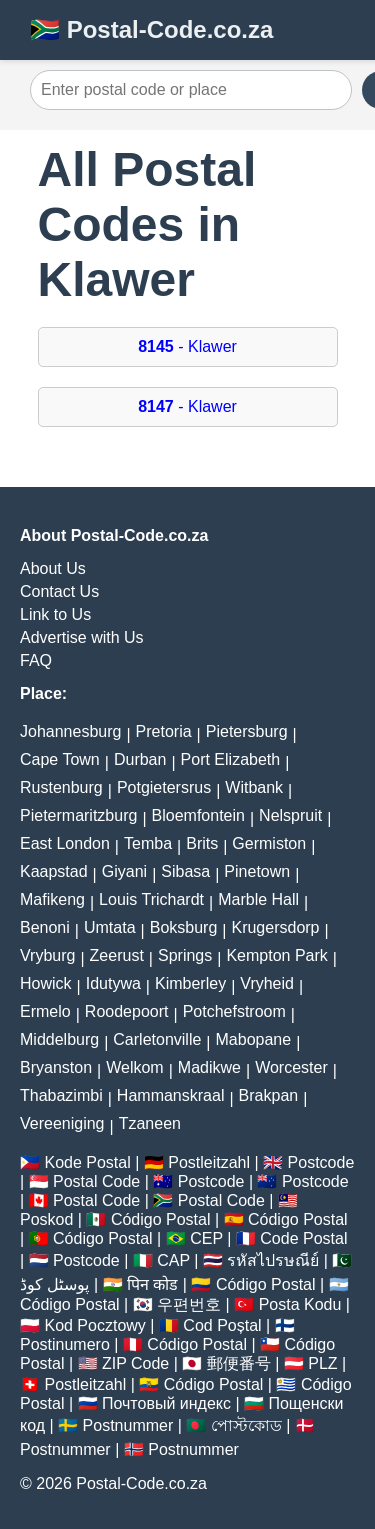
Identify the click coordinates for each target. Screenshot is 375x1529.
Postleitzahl (209, 1162)
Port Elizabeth (231, 759)
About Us (53, 568)
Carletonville (157, 1039)
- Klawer (187, 346)
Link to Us (55, 614)
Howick (46, 983)
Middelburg (59, 1039)
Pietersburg (247, 731)
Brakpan (269, 1095)
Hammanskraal (171, 1095)
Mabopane (254, 1039)
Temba (148, 843)
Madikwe (209, 1067)
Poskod (46, 1219)
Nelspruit (290, 815)
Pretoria (164, 731)
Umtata (110, 927)
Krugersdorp (275, 927)
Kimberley (190, 983)
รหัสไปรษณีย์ (273, 1260)
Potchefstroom (234, 1011)
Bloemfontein (198, 815)
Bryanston (56, 1067)
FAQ (36, 660)
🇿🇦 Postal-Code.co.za (151, 29)
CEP (206, 1238)
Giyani (124, 871)
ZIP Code (135, 1363)
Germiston (269, 843)
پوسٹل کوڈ (54, 1284)
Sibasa (185, 871)
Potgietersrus (164, 787)
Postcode (321, 1162)
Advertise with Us (82, 637)
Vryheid (267, 983)
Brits (202, 843)
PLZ (322, 1363)
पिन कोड (152, 1284)
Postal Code (96, 1181)
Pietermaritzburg (78, 815)
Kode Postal (87, 1162)
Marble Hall (258, 899)
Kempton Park (276, 955)
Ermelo (45, 1011)
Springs (185, 955)
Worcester (291, 1067)
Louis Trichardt (151, 899)
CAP (173, 1260)
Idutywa (113, 983)
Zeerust (117, 955)
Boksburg (184, 927)
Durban (140, 759)
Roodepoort (127, 1011)
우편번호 (189, 1304)
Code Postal (303, 1238)
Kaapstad (54, 871)
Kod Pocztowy (94, 1325)
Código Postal (161, 1219)
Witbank (254, 787)
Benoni (45, 927)
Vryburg (47, 955)
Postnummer (128, 1425)
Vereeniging (62, 1123)
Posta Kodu (300, 1304)
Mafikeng (52, 899)
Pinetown (257, 871)
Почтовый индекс (166, 1403)
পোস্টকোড (246, 1425)
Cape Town (60, 759)
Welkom (135, 1067)
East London (65, 843)
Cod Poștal (222, 1325)
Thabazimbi (61, 1095)
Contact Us (59, 591)
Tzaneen (150, 1123)
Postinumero (65, 1344)
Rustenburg (61, 787)
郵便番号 (239, 1363)
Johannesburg (70, 731)
